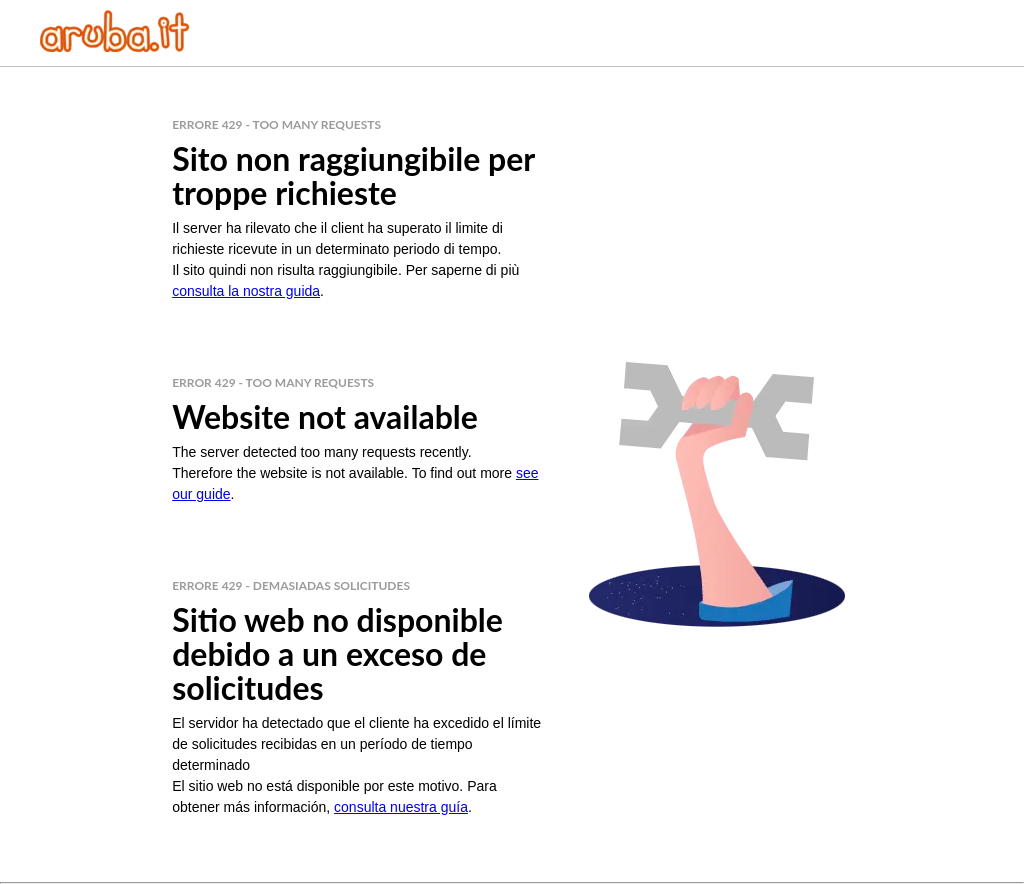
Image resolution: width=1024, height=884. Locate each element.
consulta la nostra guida (246, 291)
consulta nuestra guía (401, 807)
